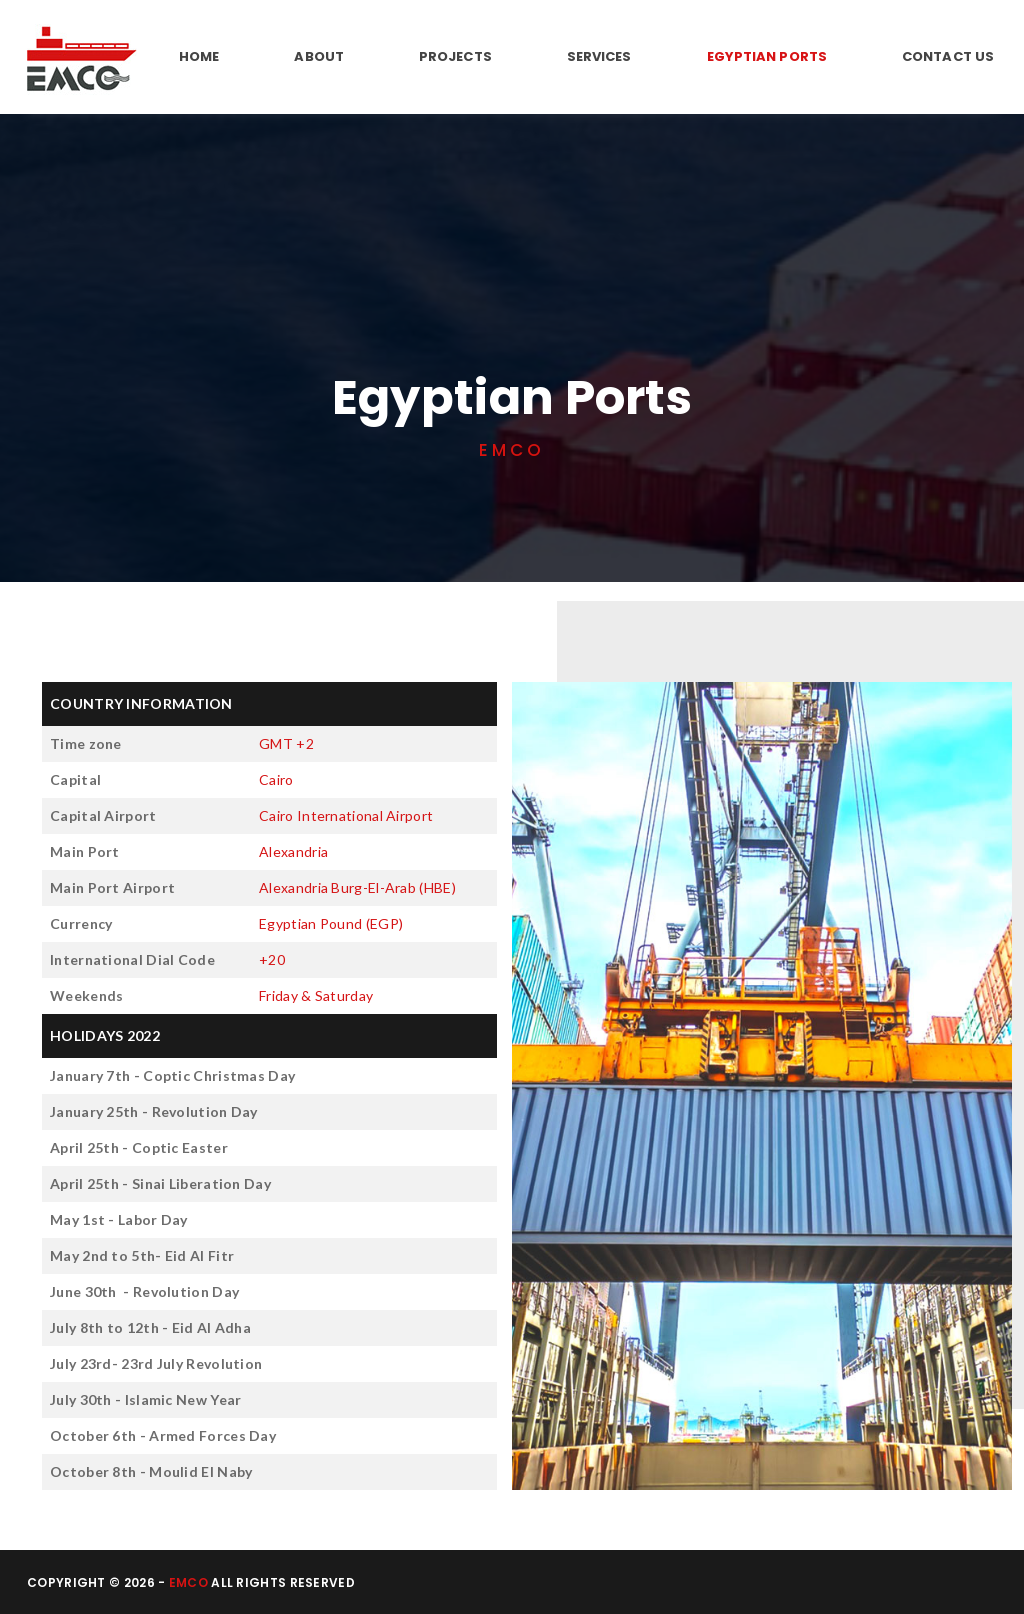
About (319, 56)
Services (599, 56)
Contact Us (948, 56)
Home (199, 56)
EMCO (188, 1582)
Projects (455, 56)
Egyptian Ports (767, 56)
